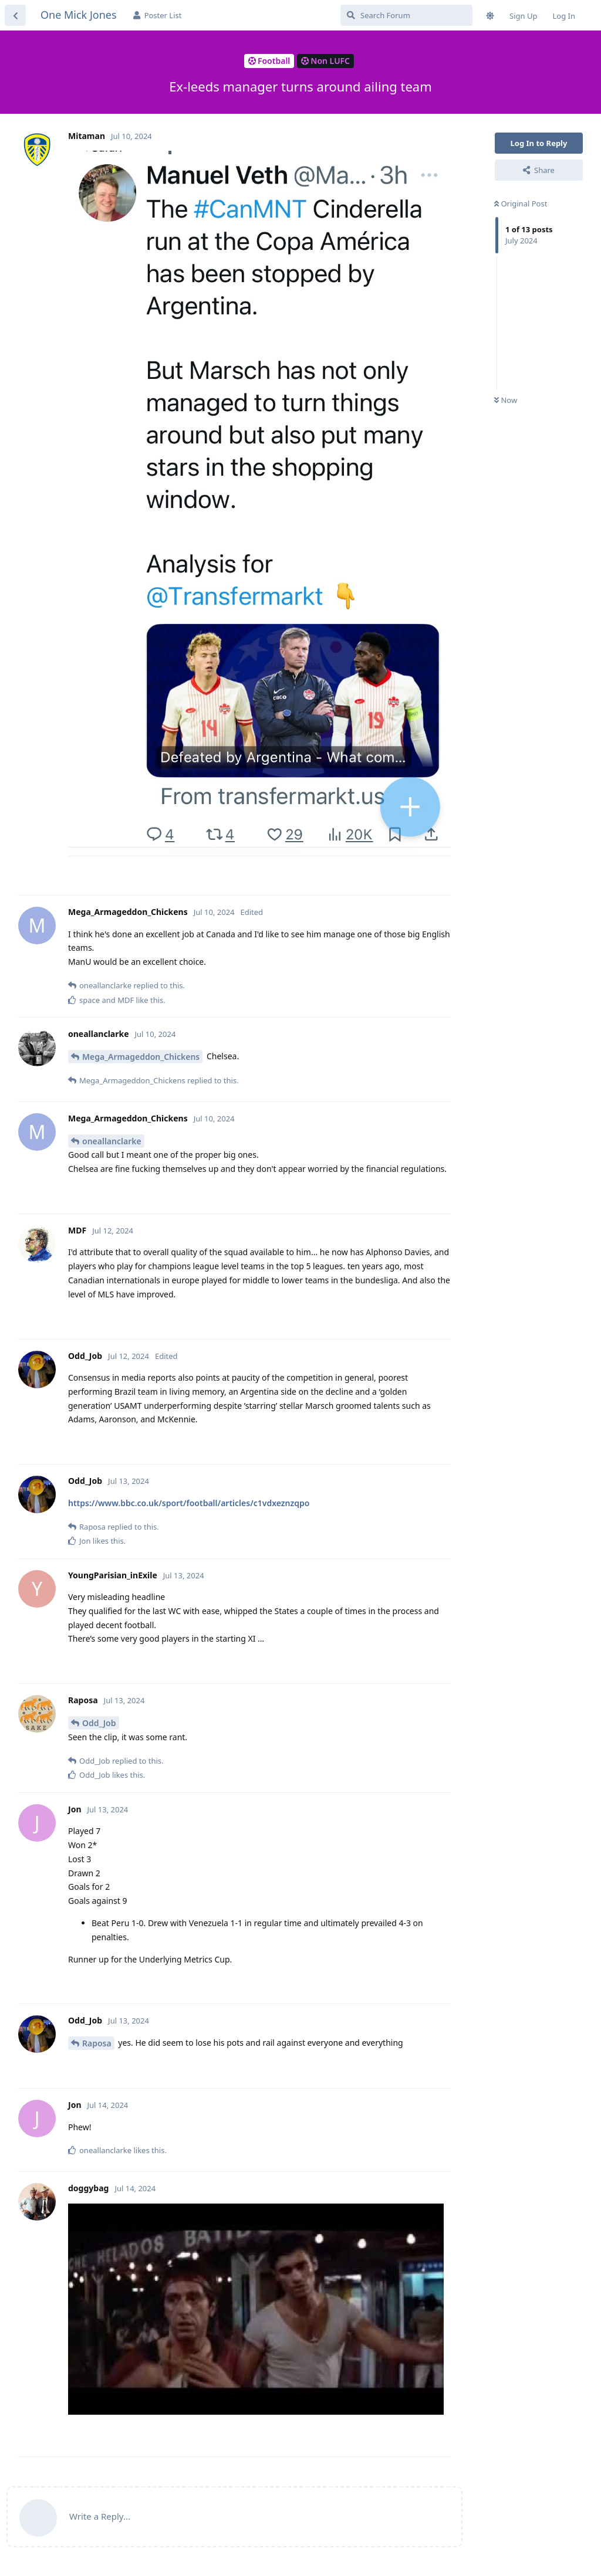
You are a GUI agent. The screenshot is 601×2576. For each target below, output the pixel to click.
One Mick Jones (78, 15)
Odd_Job (99, 1722)
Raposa (97, 2043)
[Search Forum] (406, 15)
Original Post (520, 203)
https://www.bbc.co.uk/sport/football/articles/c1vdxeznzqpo (188, 1503)
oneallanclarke (111, 1141)
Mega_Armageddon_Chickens (141, 1056)
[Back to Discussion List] (15, 15)
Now (505, 400)
